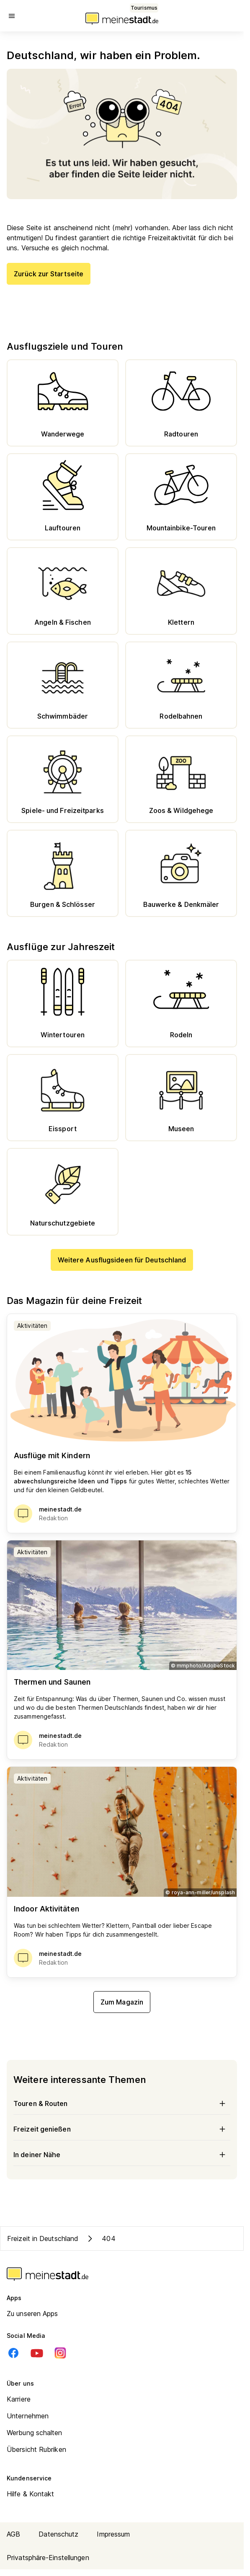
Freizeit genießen (121, 2129)
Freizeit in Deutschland (42, 2238)
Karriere (19, 2399)
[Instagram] (60, 2353)
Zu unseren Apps (32, 2313)
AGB (13, 2534)
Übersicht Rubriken (36, 2449)
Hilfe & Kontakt (30, 2494)
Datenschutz (58, 2534)
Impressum (113, 2534)
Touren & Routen (121, 2103)
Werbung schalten (34, 2432)
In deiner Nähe (121, 2155)
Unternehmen (28, 2416)
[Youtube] (37, 2353)
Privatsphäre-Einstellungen (48, 2557)
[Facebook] (13, 2353)
